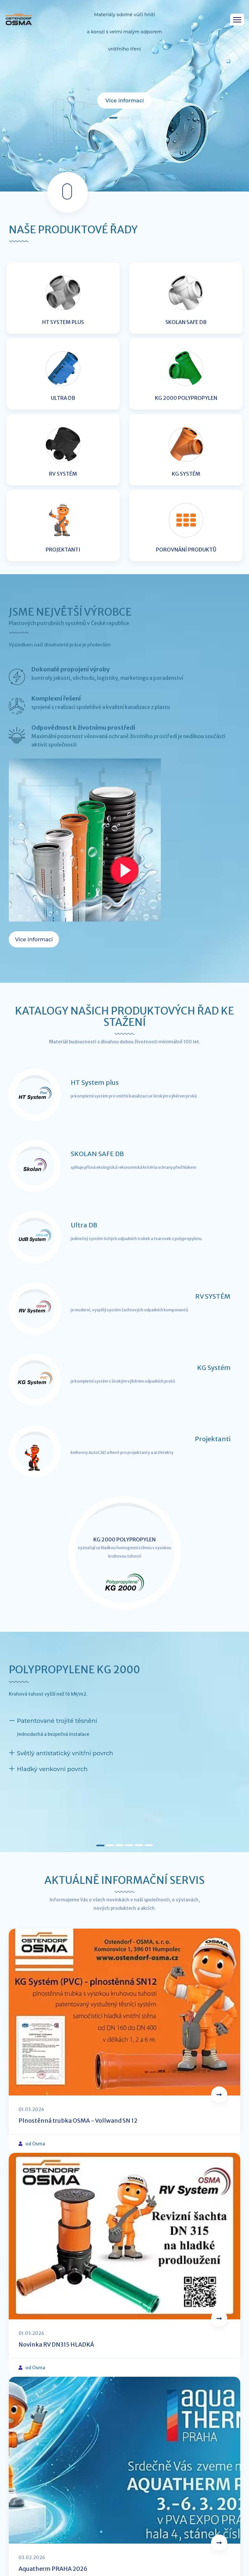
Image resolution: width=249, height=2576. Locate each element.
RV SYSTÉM (213, 1296)
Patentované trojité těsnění (57, 1720)
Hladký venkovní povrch (52, 1769)
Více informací (124, 101)
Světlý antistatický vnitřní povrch (65, 1753)
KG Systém (214, 1367)
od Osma (35, 2144)
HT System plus (95, 1082)
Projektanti (213, 1439)
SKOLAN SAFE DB (97, 1154)
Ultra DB (84, 1225)
